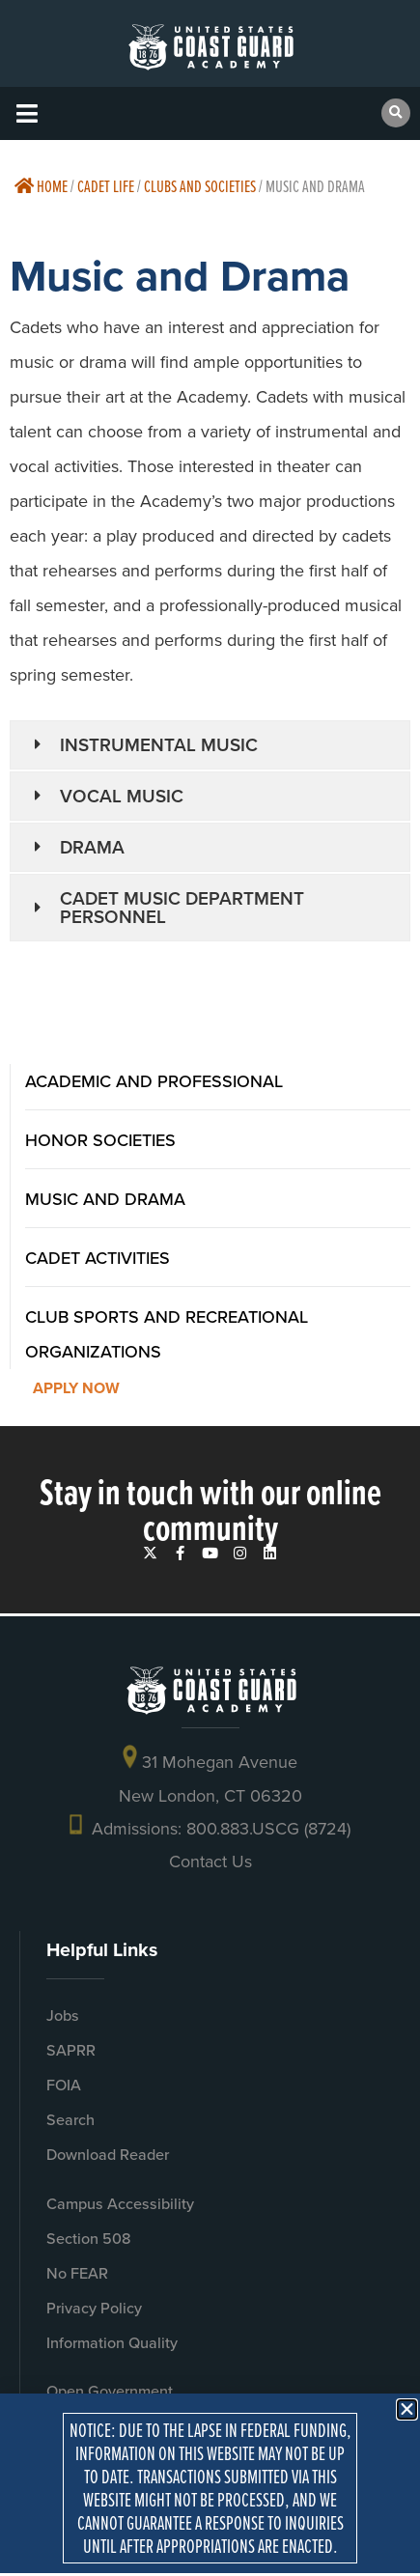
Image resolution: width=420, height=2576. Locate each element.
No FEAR (77, 2273)
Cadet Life (105, 186)
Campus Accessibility (120, 2204)
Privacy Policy (94, 2308)
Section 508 (88, 2238)
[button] (26, 113)
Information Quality (112, 2343)
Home (41, 186)
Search (70, 2120)
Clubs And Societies (200, 186)
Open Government (109, 2391)
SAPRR (71, 2050)
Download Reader (107, 2154)
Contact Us (210, 1861)
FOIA (63, 2085)
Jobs (62, 2015)
